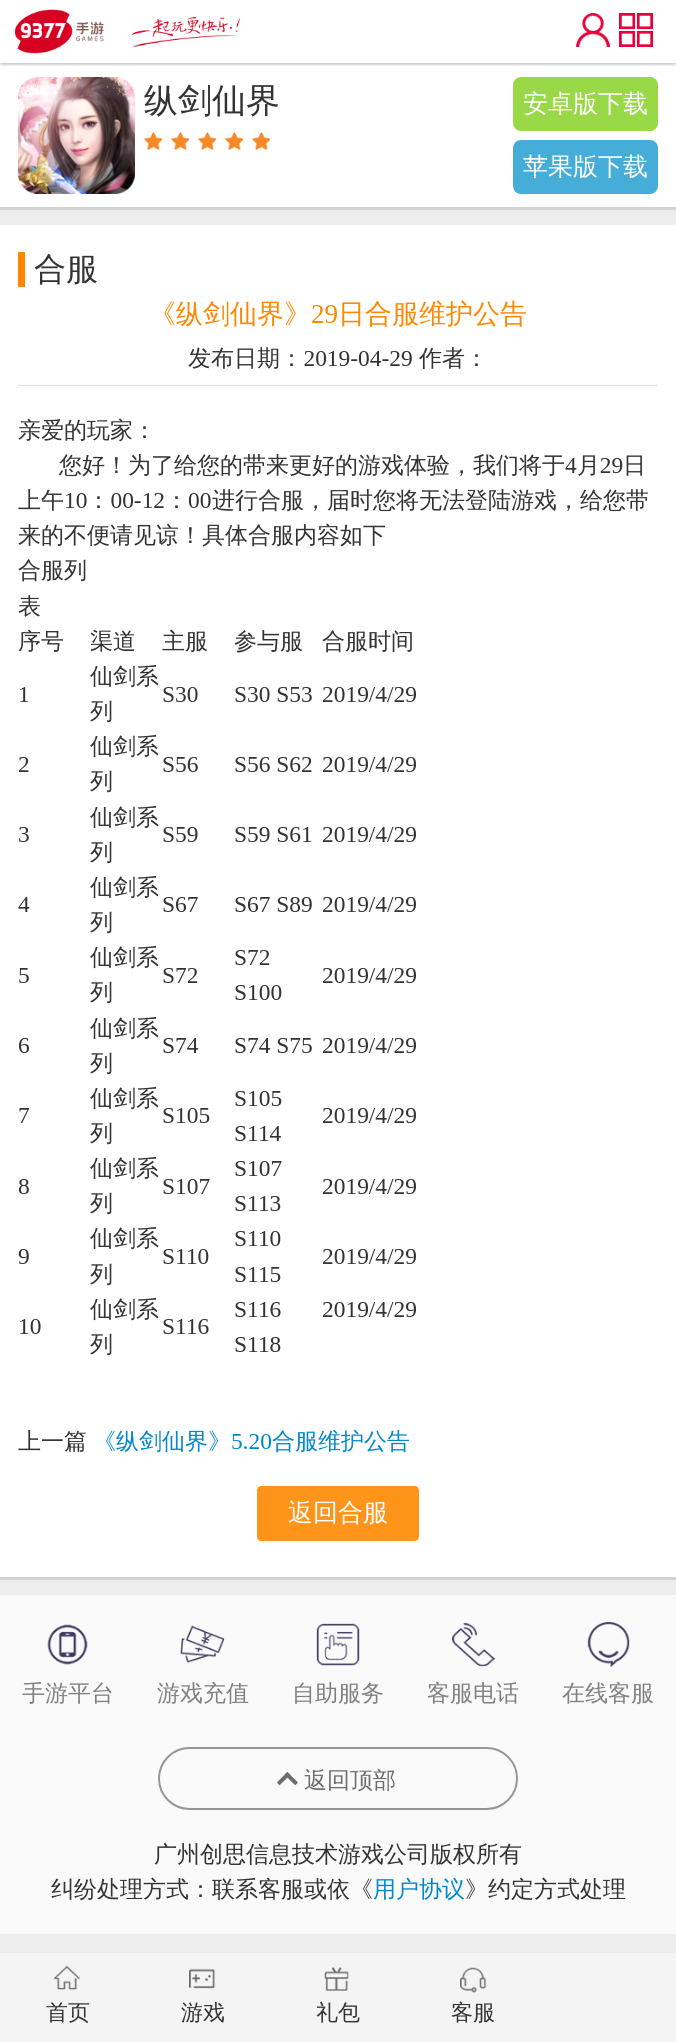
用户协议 (419, 1889)
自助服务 (338, 1664)
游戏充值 (203, 1664)
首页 (68, 1995)
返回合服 (338, 1512)
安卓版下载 (585, 103)
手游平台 (68, 1664)
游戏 (203, 1995)
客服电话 (473, 1664)
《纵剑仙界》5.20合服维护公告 (251, 1441)
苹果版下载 (585, 166)
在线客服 (608, 1664)
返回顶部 (350, 1780)
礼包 (338, 1995)
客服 (473, 1995)
